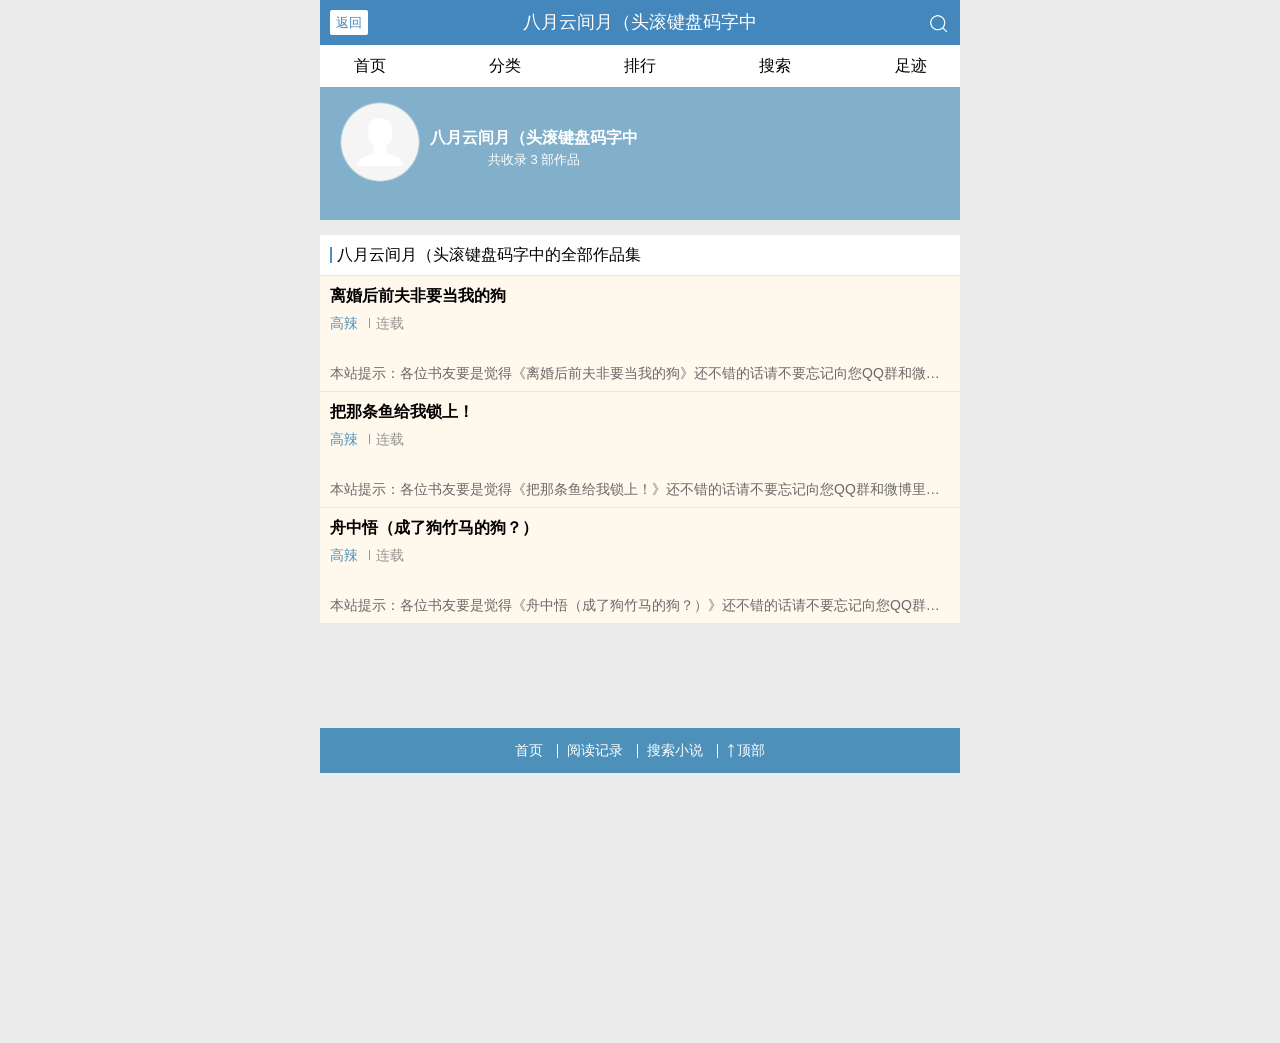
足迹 (911, 65)
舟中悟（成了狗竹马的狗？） (434, 527)
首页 (370, 65)
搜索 (775, 65)
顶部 (746, 750)
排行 (640, 65)
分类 (505, 65)
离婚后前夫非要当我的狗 (418, 295)
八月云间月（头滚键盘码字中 (640, 22)
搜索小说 (675, 750)
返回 (349, 22)
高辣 (344, 323)
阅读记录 (595, 750)
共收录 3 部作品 (534, 159)
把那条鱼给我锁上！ (402, 411)
